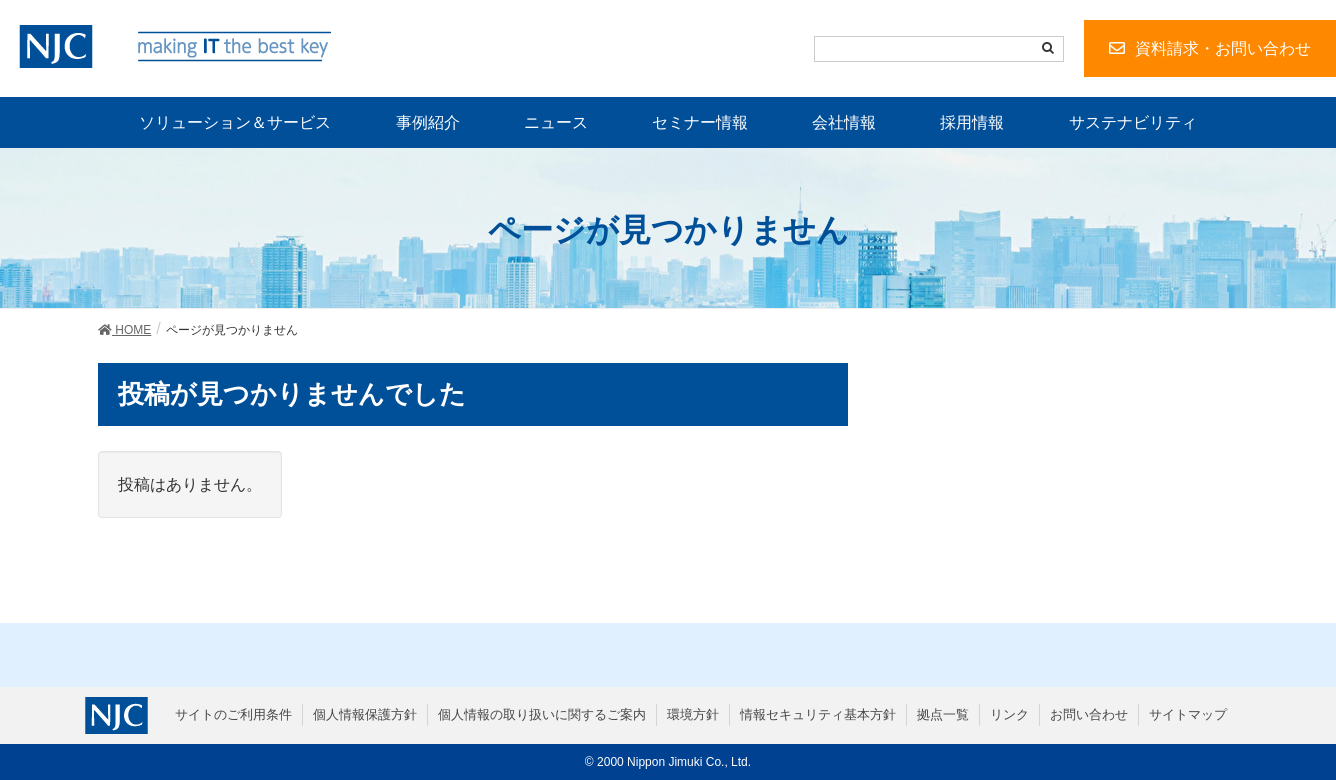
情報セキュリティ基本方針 (818, 714)
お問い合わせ (1089, 714)
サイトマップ (1188, 714)
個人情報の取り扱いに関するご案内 (542, 714)
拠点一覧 (943, 714)
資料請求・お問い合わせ (1223, 48)
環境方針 (693, 714)
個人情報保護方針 (365, 714)
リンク (1009, 714)
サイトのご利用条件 (233, 714)
